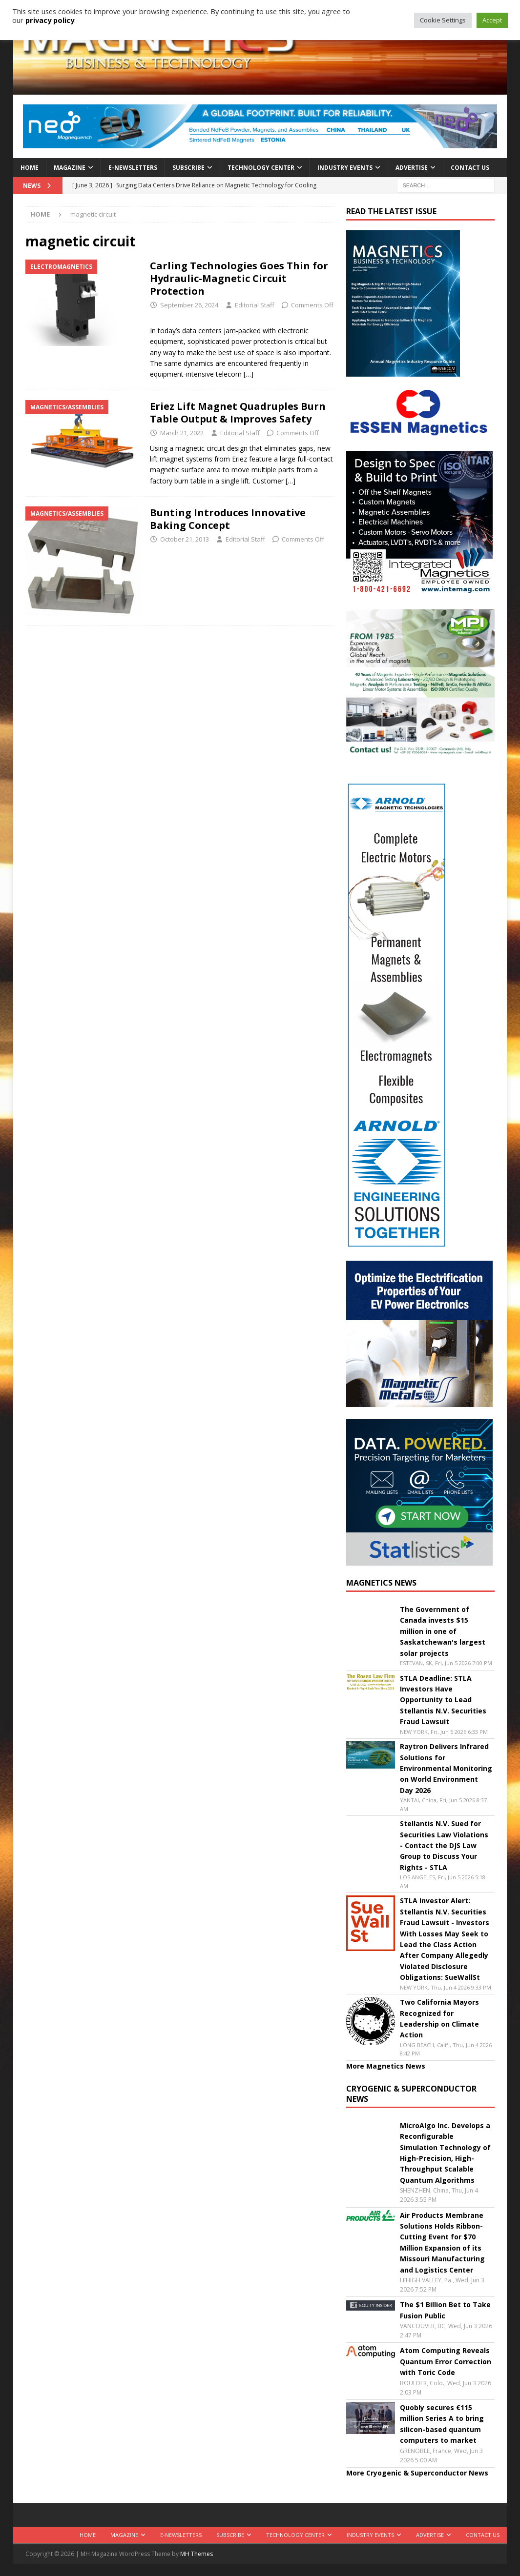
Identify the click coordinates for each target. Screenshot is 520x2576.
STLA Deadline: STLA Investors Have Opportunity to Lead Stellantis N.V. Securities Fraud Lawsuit (443, 1700)
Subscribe (188, 167)
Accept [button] (492, 20)
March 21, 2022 (182, 432)
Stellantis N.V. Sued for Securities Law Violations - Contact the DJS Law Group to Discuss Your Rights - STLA (444, 1845)
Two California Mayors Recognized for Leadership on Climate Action (439, 2018)
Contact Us (470, 167)
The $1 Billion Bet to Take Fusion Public (445, 2310)
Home (30, 167)
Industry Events (345, 167)
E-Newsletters (132, 167)
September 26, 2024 (189, 305)
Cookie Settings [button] (443, 20)
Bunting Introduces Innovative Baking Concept (228, 519)
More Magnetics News (385, 2066)
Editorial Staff (254, 305)
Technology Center (261, 167)
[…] (248, 374)
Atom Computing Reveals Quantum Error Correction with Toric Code (445, 2361)
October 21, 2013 (184, 539)
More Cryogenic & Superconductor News (417, 2472)
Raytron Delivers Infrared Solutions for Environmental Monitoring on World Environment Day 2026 (446, 1768)
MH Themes (196, 2554)
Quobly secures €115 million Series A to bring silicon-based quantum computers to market (442, 2424)
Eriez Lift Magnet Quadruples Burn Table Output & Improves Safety (238, 412)
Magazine (69, 167)
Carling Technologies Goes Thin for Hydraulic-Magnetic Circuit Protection (239, 278)
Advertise (411, 167)
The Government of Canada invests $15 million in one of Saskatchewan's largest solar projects (442, 1631)
